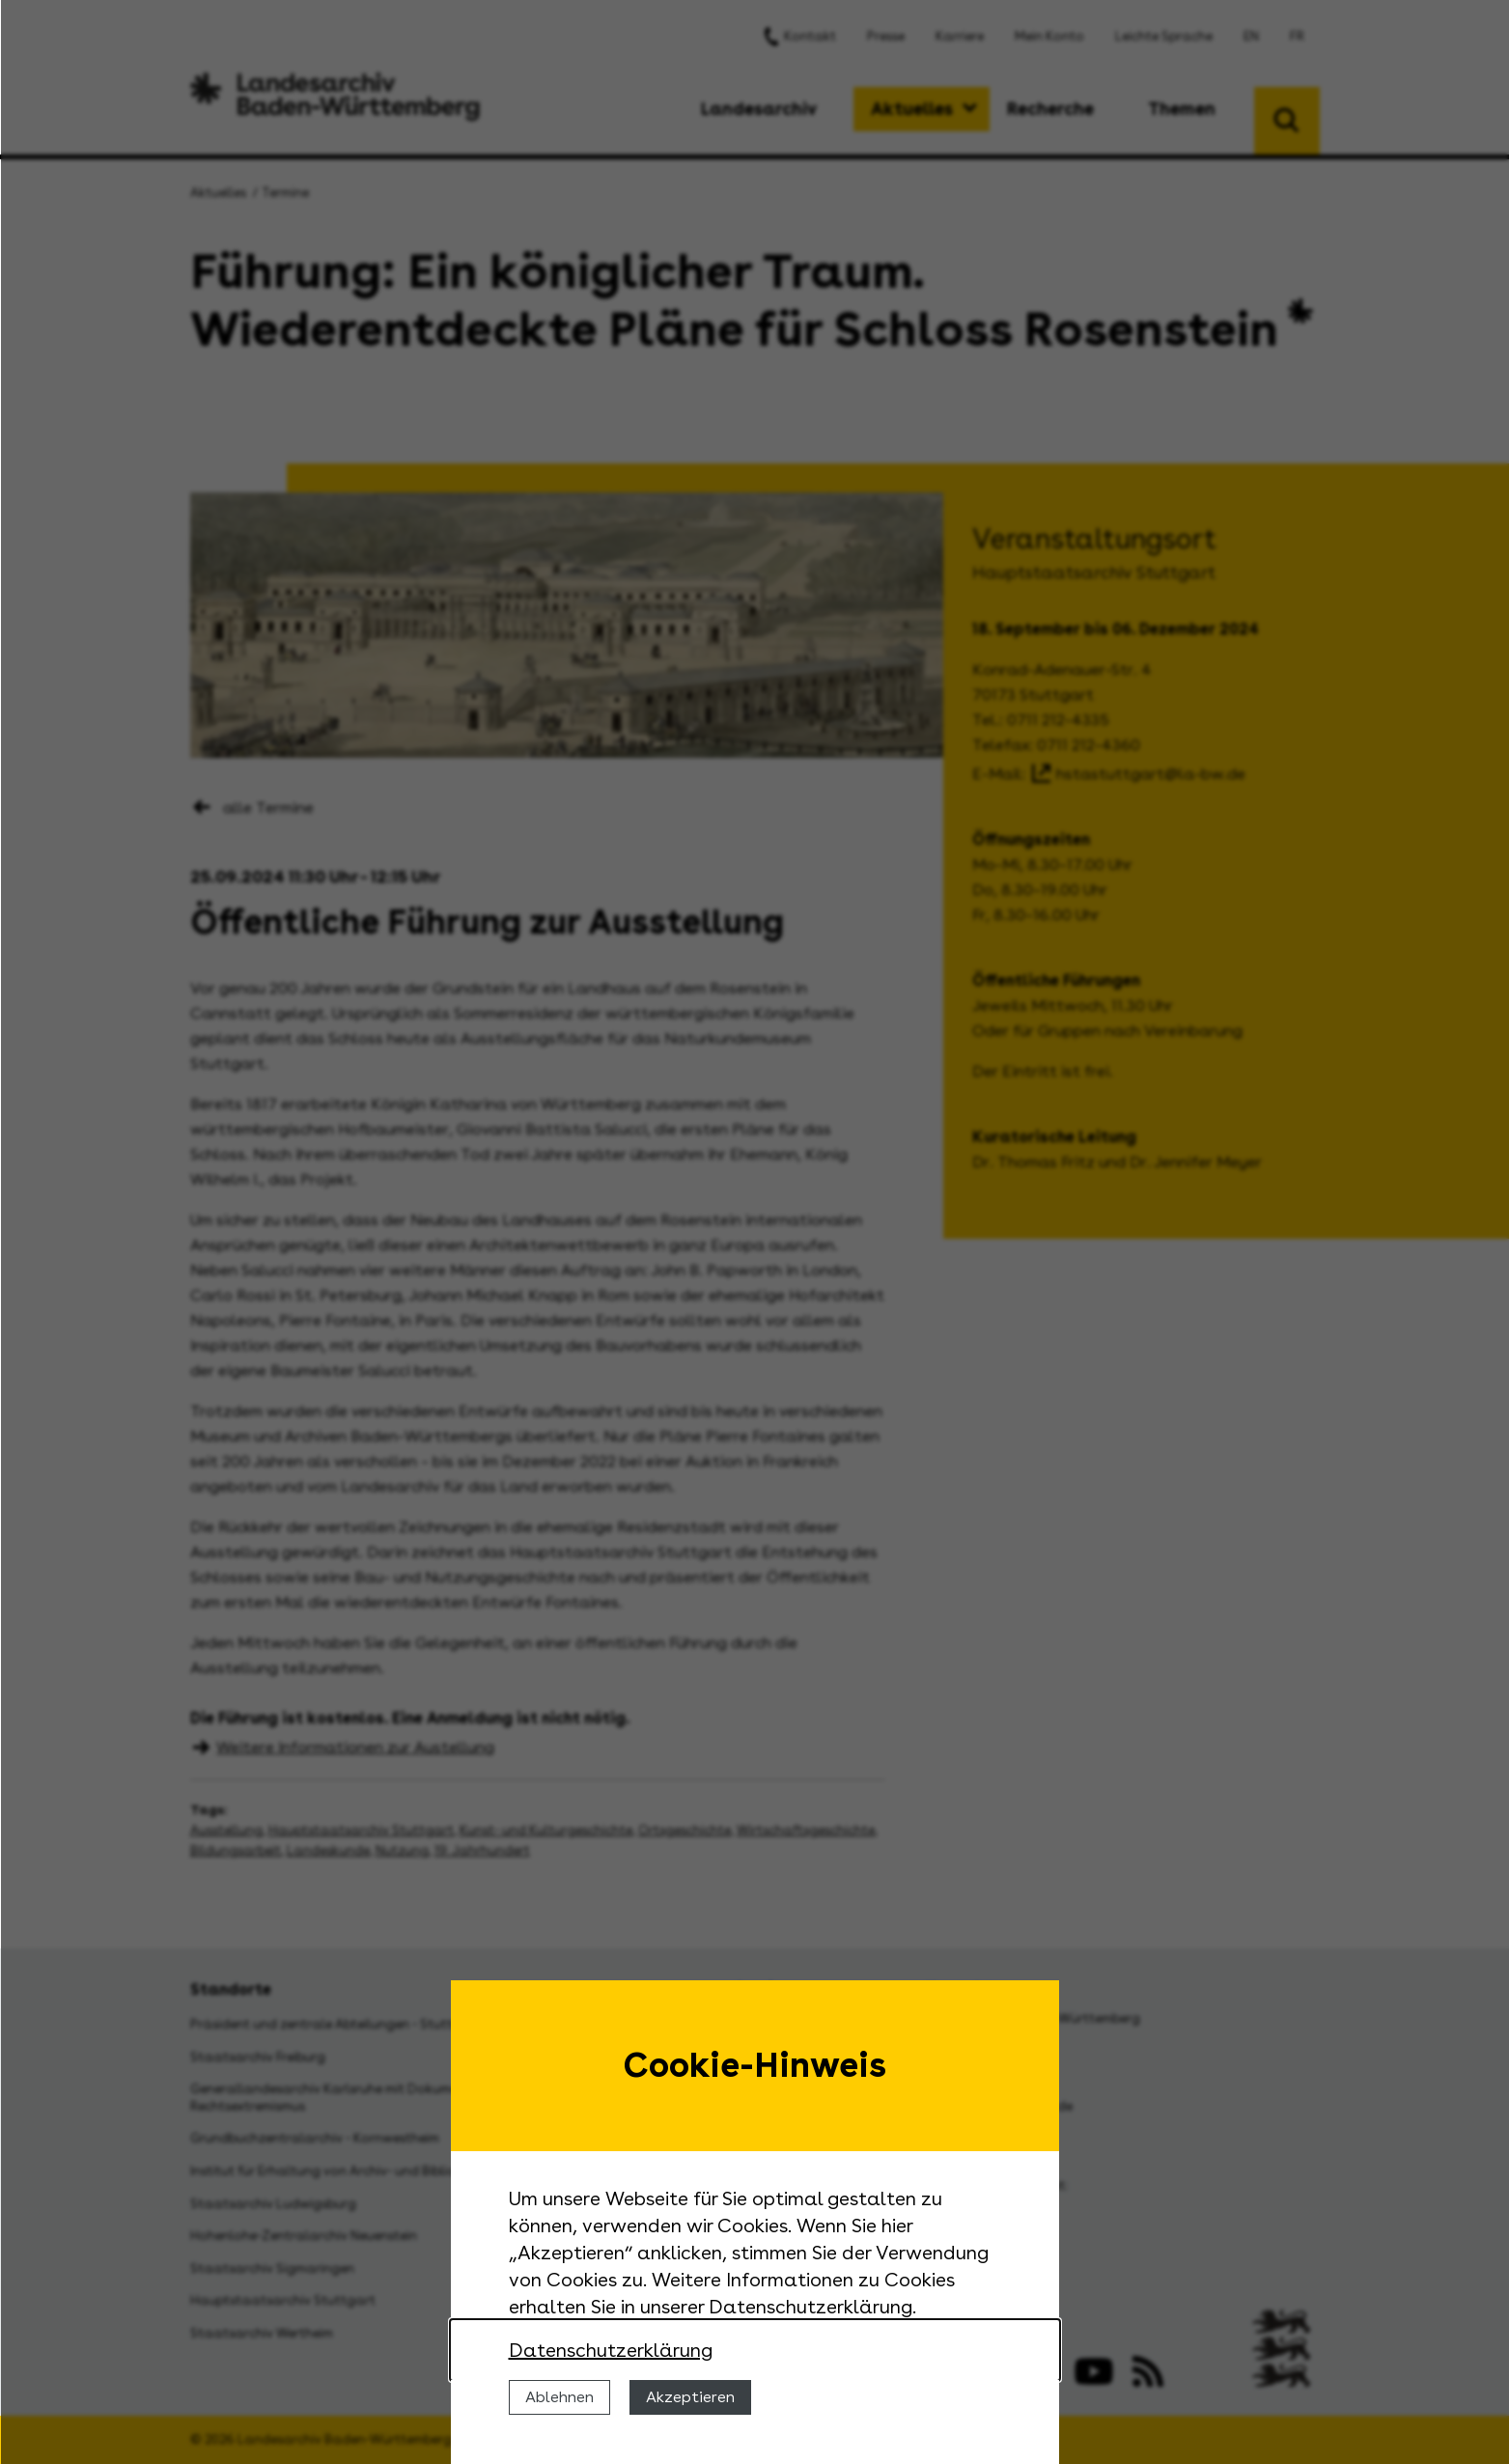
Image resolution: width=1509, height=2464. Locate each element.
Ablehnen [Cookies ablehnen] (559, 2397)
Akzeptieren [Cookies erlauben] (690, 2397)
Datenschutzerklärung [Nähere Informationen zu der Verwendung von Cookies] (611, 2350)
